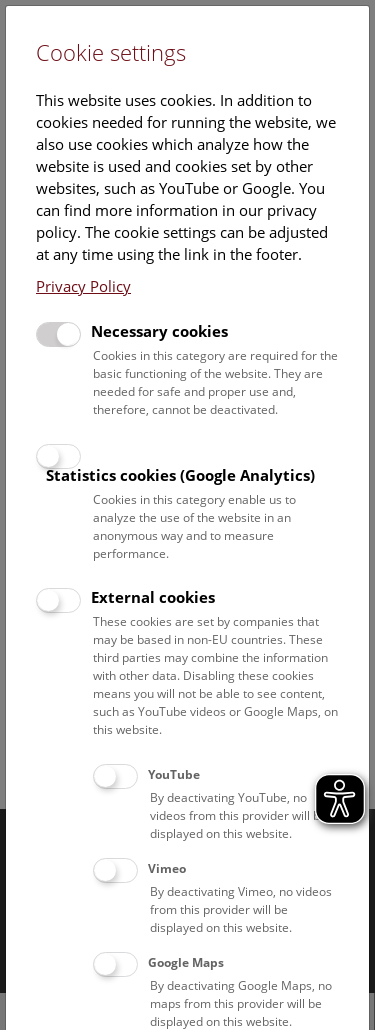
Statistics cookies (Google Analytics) (180, 475)
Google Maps (186, 962)
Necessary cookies (159, 331)
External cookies (153, 597)
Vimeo (167, 868)
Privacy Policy (83, 286)
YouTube (174, 774)
